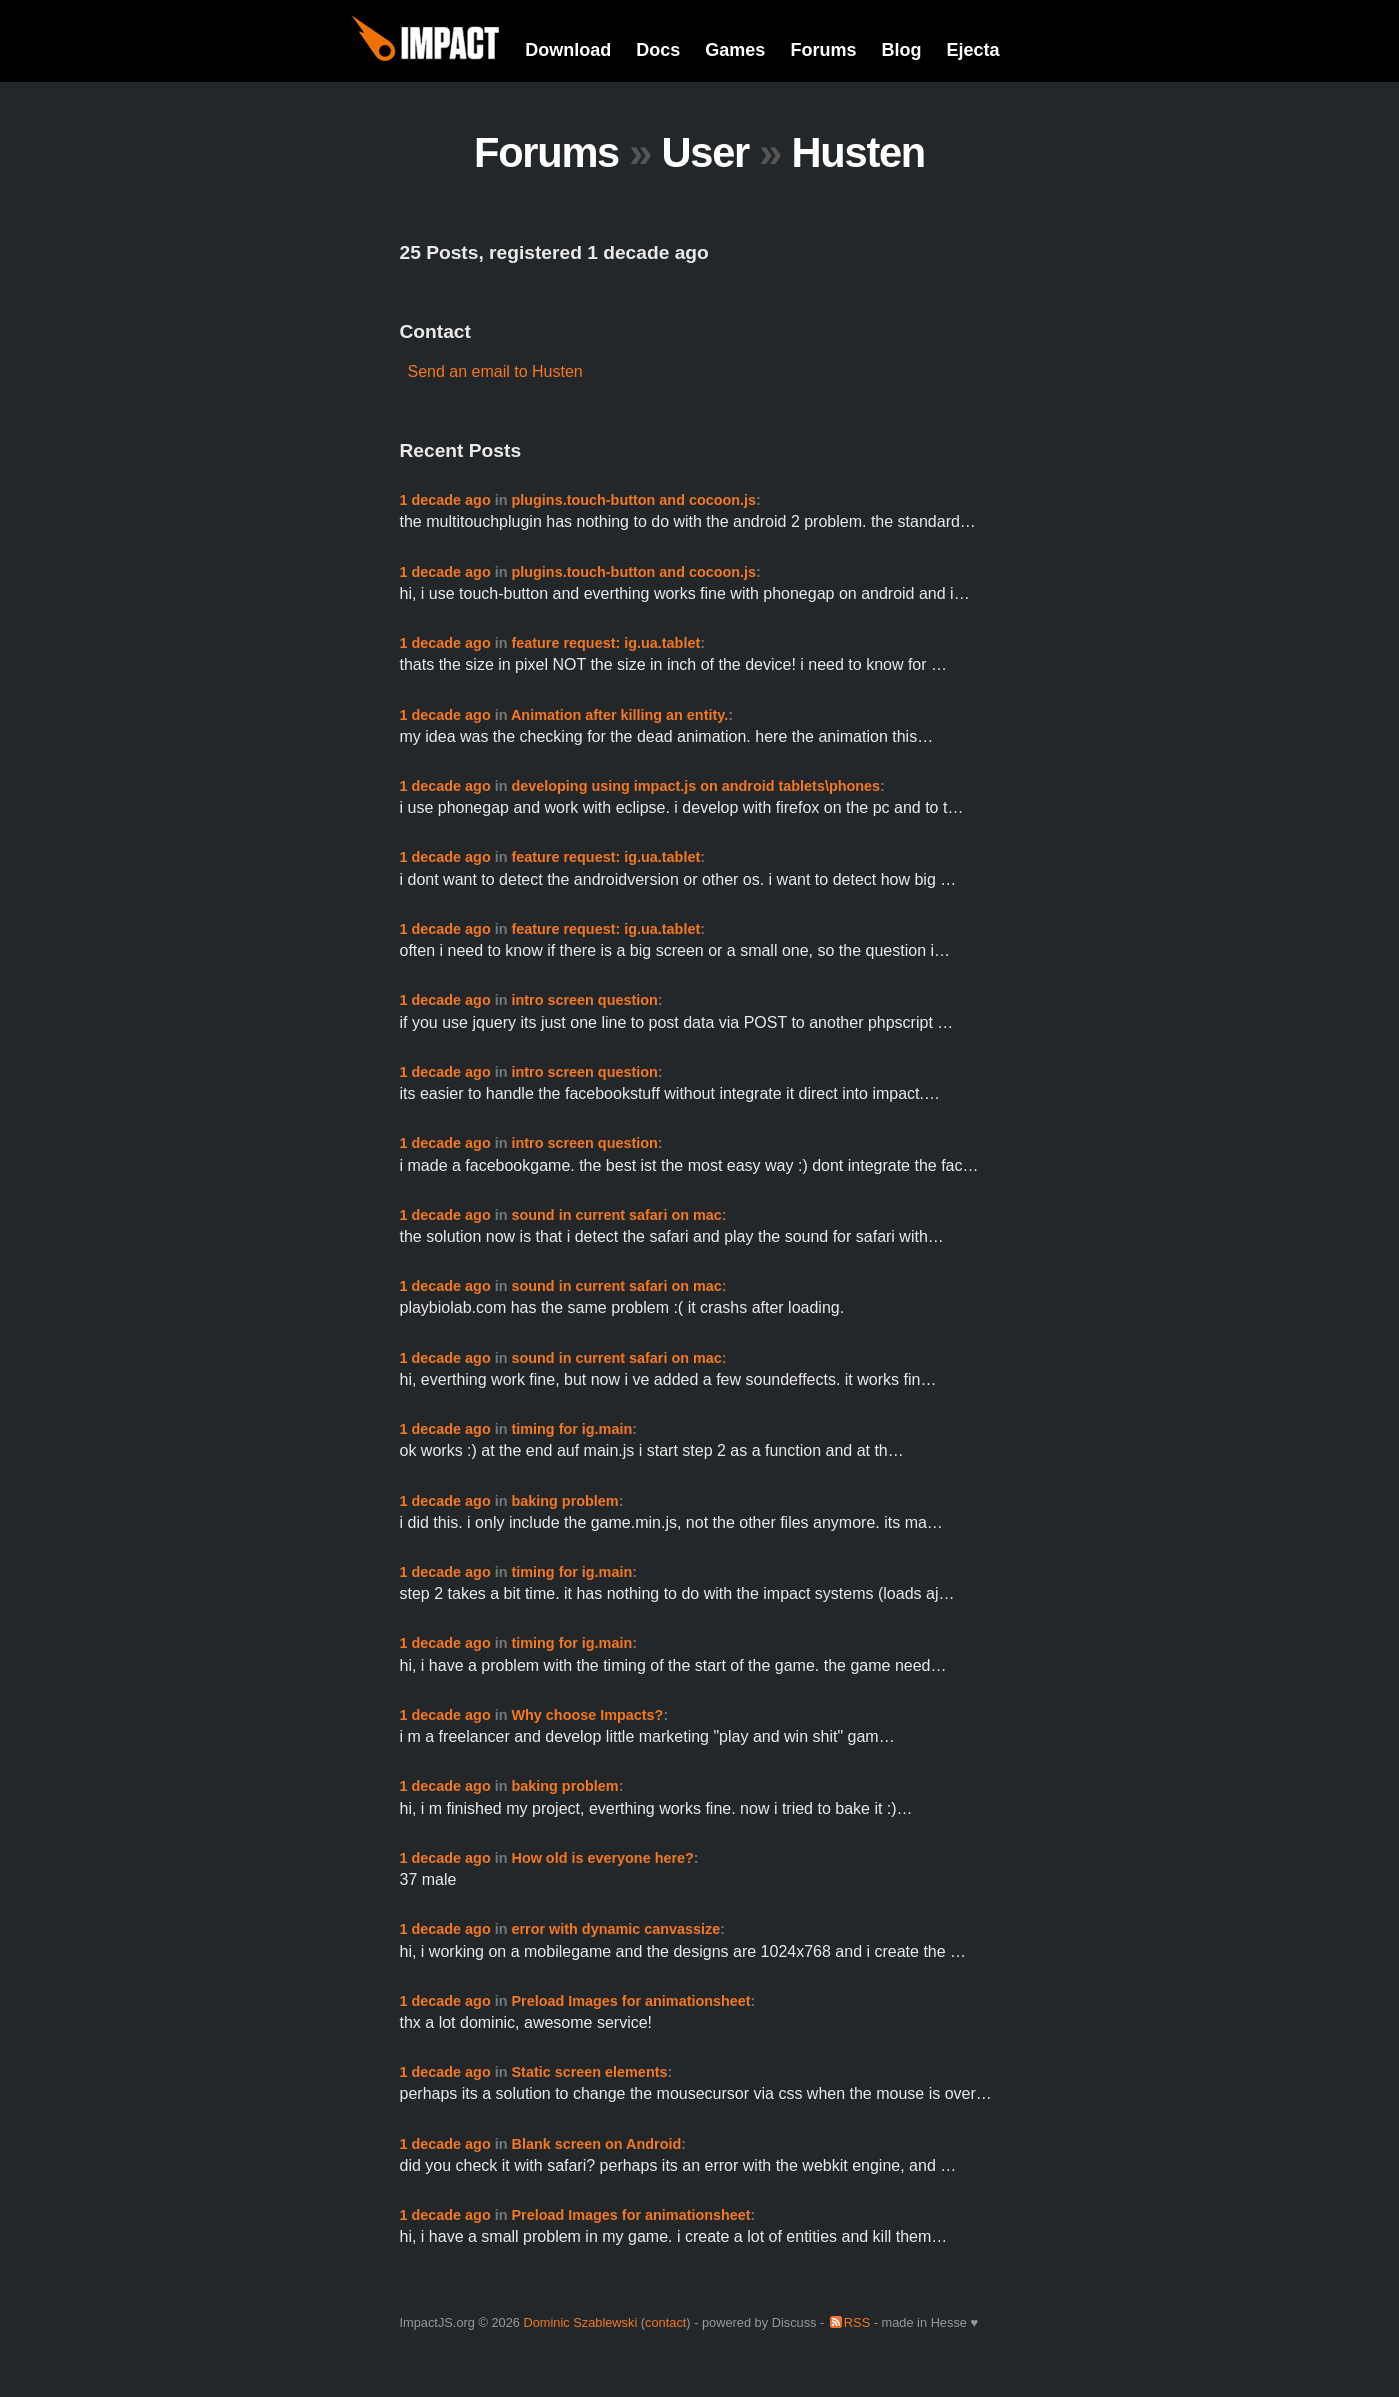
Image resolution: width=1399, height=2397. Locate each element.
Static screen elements (589, 2072)
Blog (901, 50)
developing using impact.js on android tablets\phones (695, 786)
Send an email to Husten (495, 371)
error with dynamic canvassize (615, 1929)
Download (568, 50)
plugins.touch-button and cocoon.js (633, 500)
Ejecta (972, 50)
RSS (857, 2322)
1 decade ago (445, 500)
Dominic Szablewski (580, 2322)
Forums (823, 50)
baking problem (564, 1501)
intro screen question (584, 1000)
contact (665, 2322)
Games (735, 50)
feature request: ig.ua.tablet (605, 643)
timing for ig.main (571, 1429)
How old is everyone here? (602, 1858)
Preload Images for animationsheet (630, 2001)
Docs (658, 50)
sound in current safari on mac (616, 1215)
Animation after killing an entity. (619, 715)
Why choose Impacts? (587, 1715)
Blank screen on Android (596, 2144)
